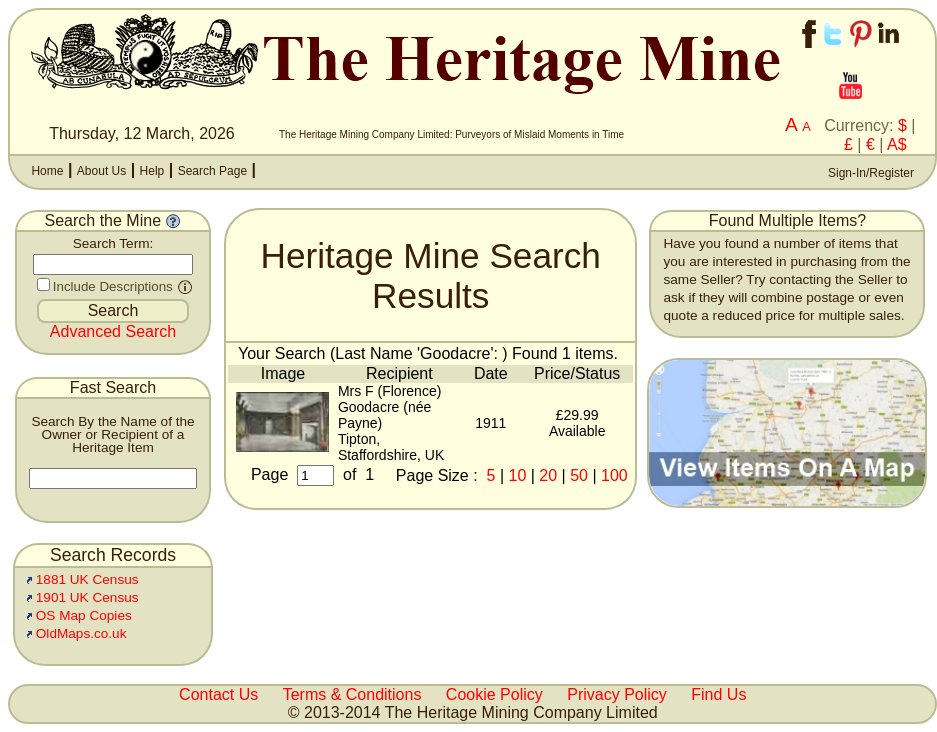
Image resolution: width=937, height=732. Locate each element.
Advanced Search (113, 331)
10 (518, 475)
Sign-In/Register (869, 173)
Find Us (718, 694)
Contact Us (218, 694)
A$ (897, 144)
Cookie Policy (494, 694)
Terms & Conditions (352, 694)
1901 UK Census (87, 597)
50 (579, 475)
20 (548, 475)
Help (152, 171)
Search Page (212, 171)
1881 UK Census (87, 579)
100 (614, 475)
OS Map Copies (84, 615)
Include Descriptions (113, 286)
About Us (101, 171)
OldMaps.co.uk (81, 633)
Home (47, 171)
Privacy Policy (617, 694)
